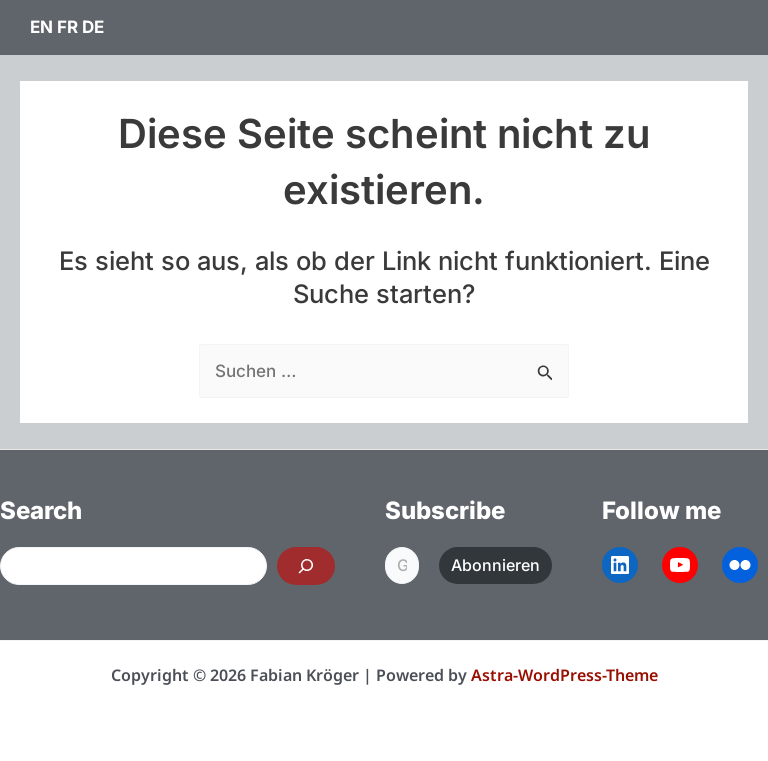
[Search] (306, 566)
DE (93, 27)
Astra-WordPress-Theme (564, 675)
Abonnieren (495, 565)
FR (67, 27)
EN (41, 27)
